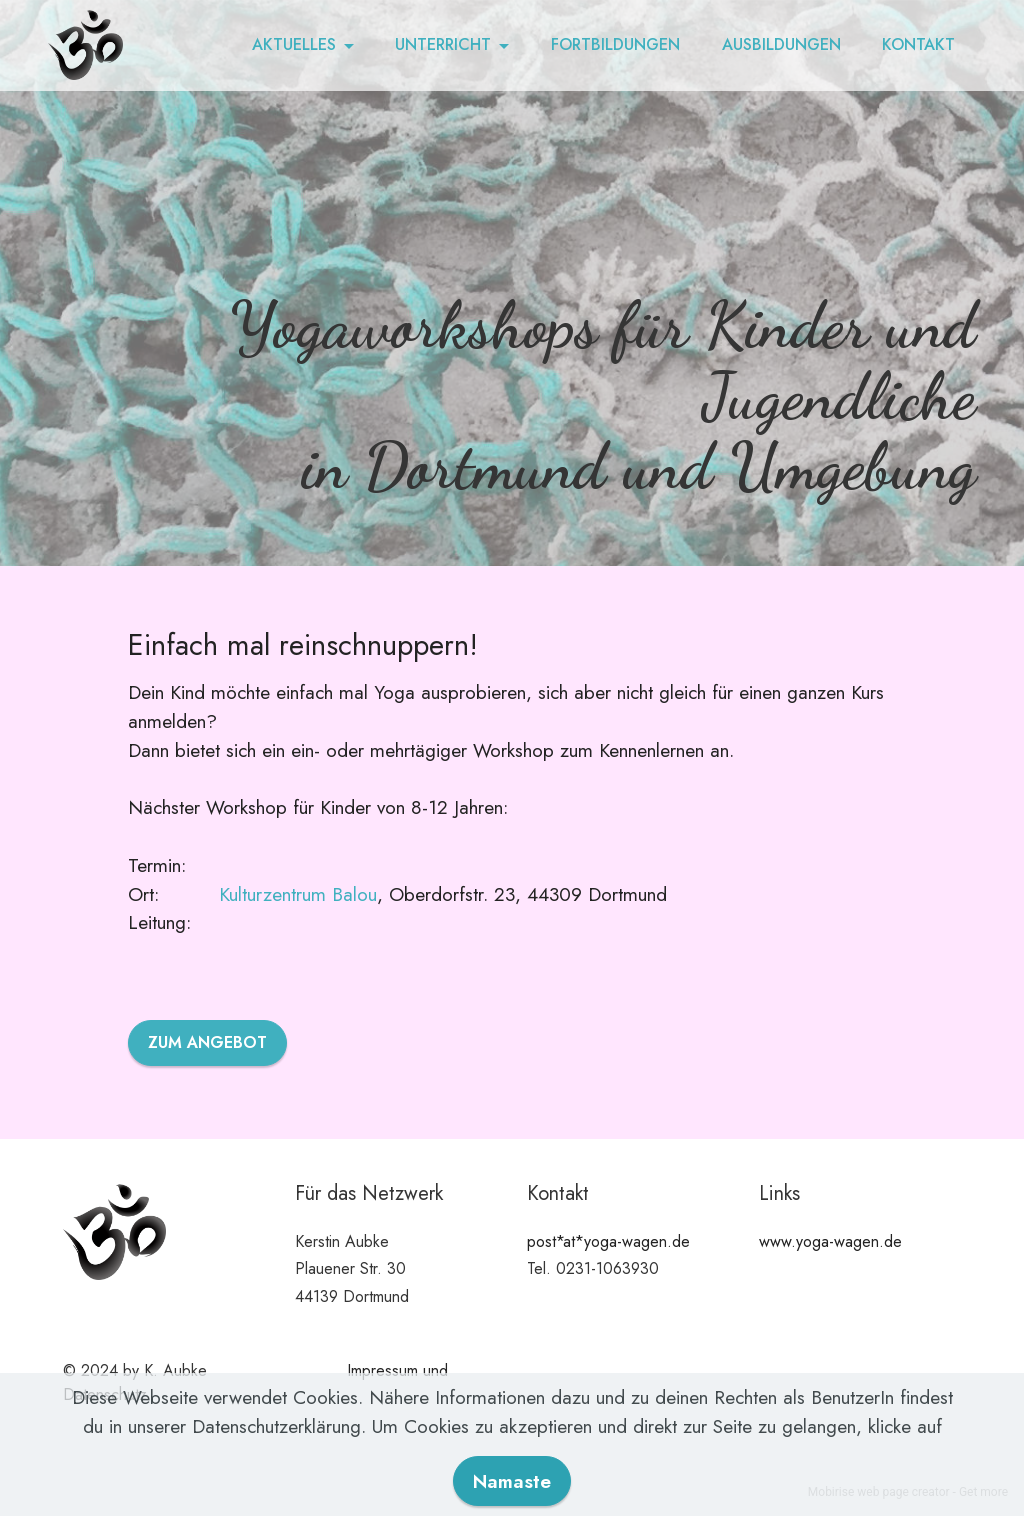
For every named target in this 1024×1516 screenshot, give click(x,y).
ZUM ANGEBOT (207, 1042)
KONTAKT (918, 44)
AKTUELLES (294, 44)
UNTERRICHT (443, 44)
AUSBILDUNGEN (781, 44)
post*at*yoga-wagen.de (608, 1241)
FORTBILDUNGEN (615, 44)
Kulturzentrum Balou (298, 894)
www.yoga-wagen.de (830, 1241)
